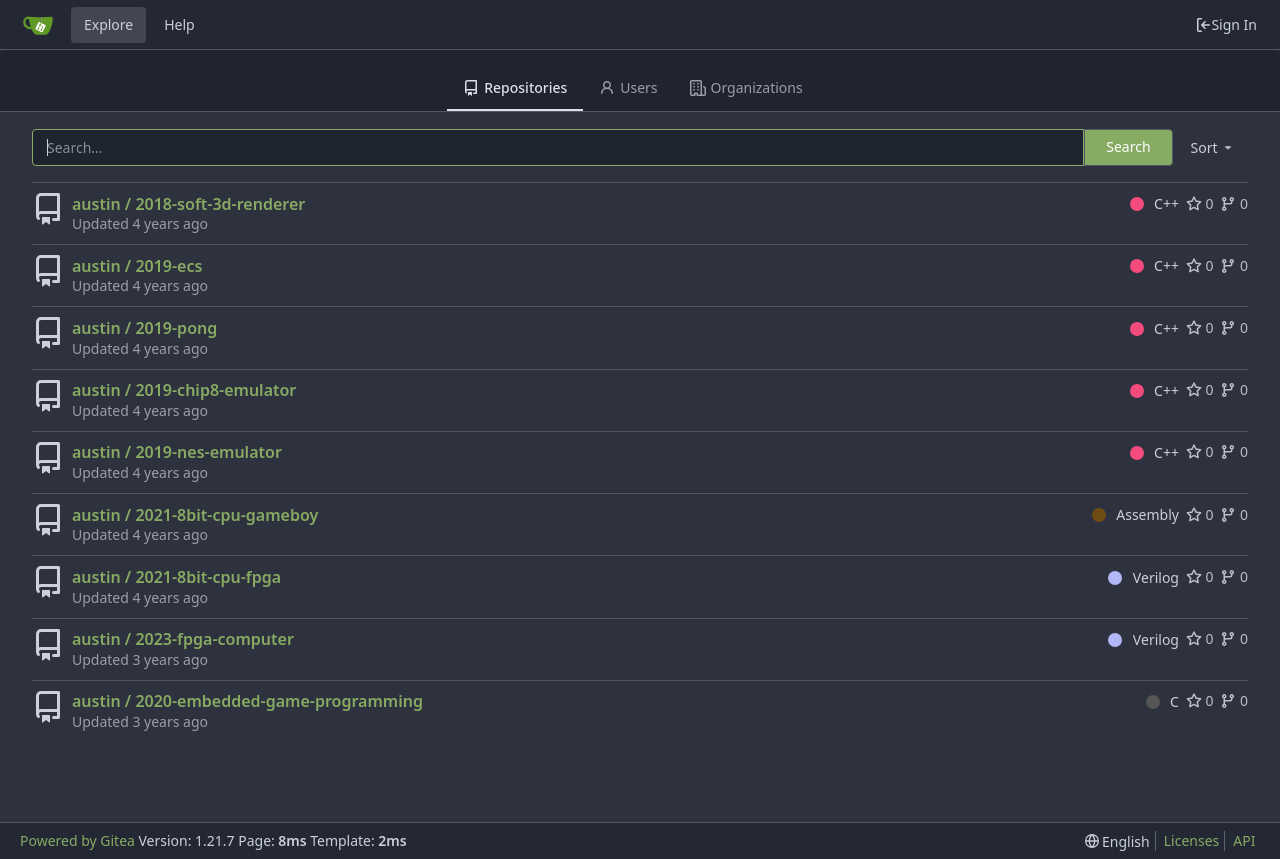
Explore (108, 24)
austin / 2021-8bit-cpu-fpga (176, 577)
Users (628, 87)
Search (1128, 146)
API (1244, 840)
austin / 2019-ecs (137, 266)
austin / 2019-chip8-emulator (184, 390)
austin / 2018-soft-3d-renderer (188, 204)
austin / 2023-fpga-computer (183, 639)
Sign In (1226, 24)
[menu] (1213, 147)
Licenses (1192, 840)
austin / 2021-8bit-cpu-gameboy (195, 515)
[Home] (38, 25)
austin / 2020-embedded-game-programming (247, 701)
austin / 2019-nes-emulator (177, 452)
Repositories (515, 87)
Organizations (746, 87)
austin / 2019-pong (144, 328)
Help (179, 24)
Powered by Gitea (77, 840)
